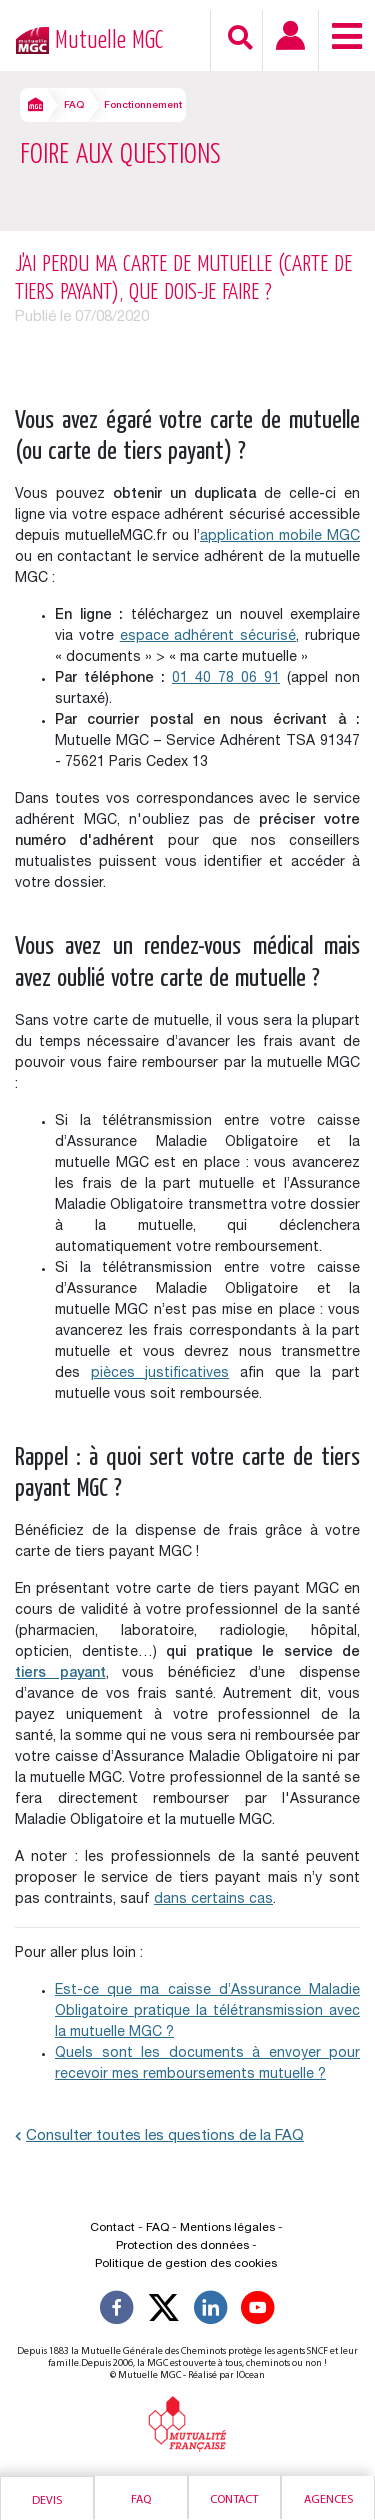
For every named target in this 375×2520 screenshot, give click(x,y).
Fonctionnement (143, 106)
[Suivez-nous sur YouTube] (258, 2311)
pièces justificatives (160, 1374)
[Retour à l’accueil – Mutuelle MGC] (27, 38)
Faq (141, 2500)
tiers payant (60, 1674)
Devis (47, 2501)
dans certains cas (213, 1900)
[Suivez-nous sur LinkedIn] (211, 2311)
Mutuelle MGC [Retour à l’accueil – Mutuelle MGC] (109, 40)
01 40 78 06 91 (226, 679)
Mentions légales (227, 2228)
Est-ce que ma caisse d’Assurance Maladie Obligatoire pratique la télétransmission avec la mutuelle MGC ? (207, 2012)
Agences (328, 2500)
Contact (234, 2500)
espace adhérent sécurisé (208, 637)
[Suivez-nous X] (164, 2311)
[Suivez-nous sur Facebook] (117, 2311)
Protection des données (182, 2246)
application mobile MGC (280, 537)
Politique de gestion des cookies (186, 2264)
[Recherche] (240, 37)
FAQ (74, 106)
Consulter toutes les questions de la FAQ (159, 2136)
